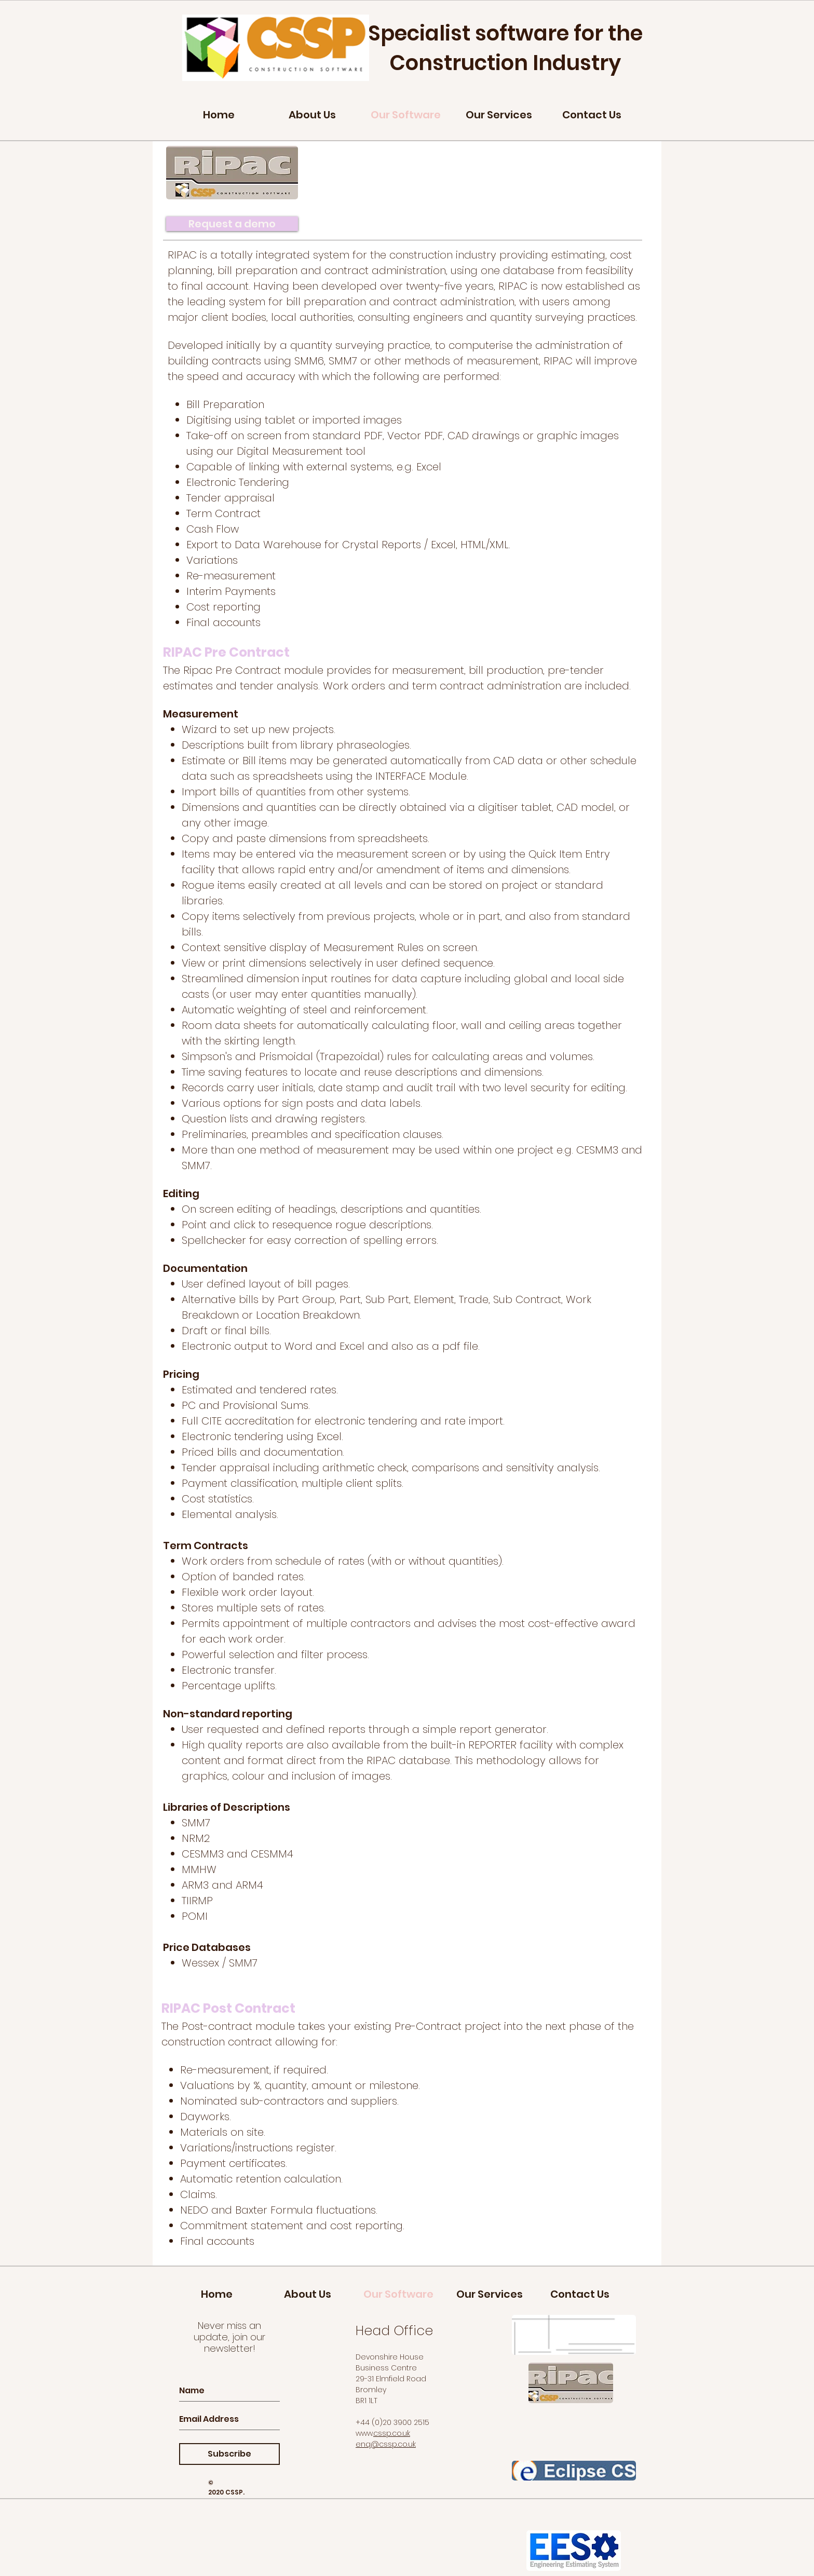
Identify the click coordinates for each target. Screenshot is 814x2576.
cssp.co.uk (391, 2433)
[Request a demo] (232, 223)
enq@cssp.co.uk (386, 2444)
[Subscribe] (229, 2454)
